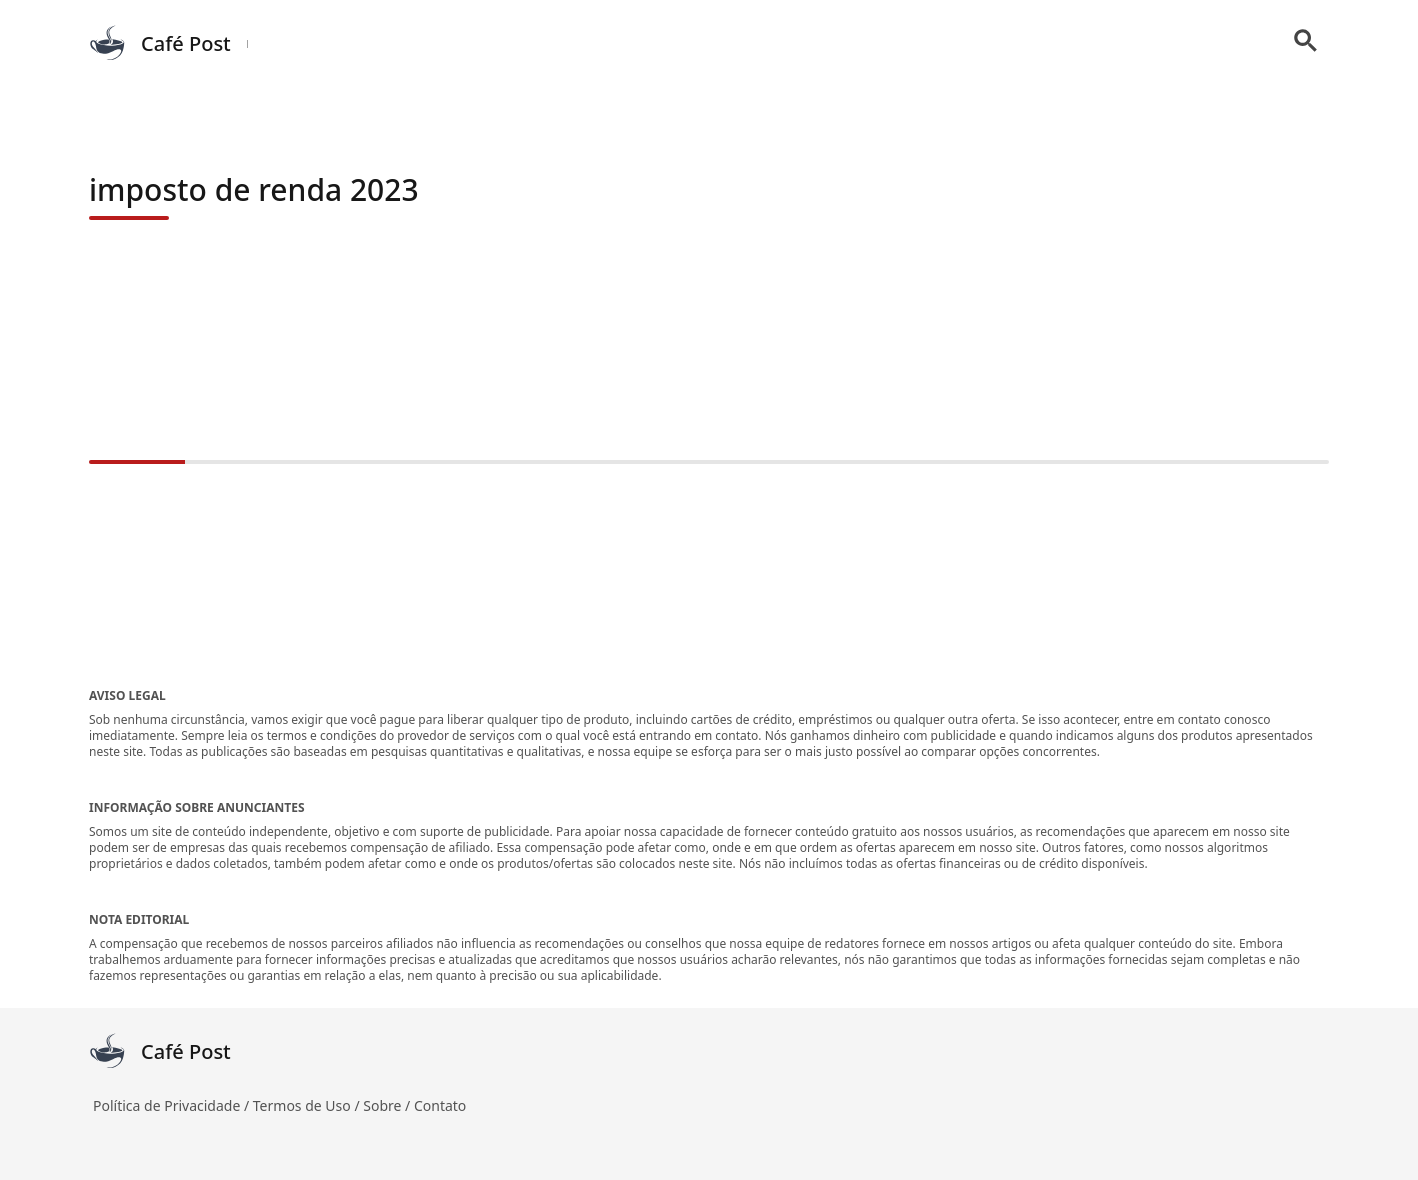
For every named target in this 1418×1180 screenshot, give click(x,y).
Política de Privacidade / (173, 1105)
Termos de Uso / (308, 1105)
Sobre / (388, 1105)
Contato (440, 1105)
